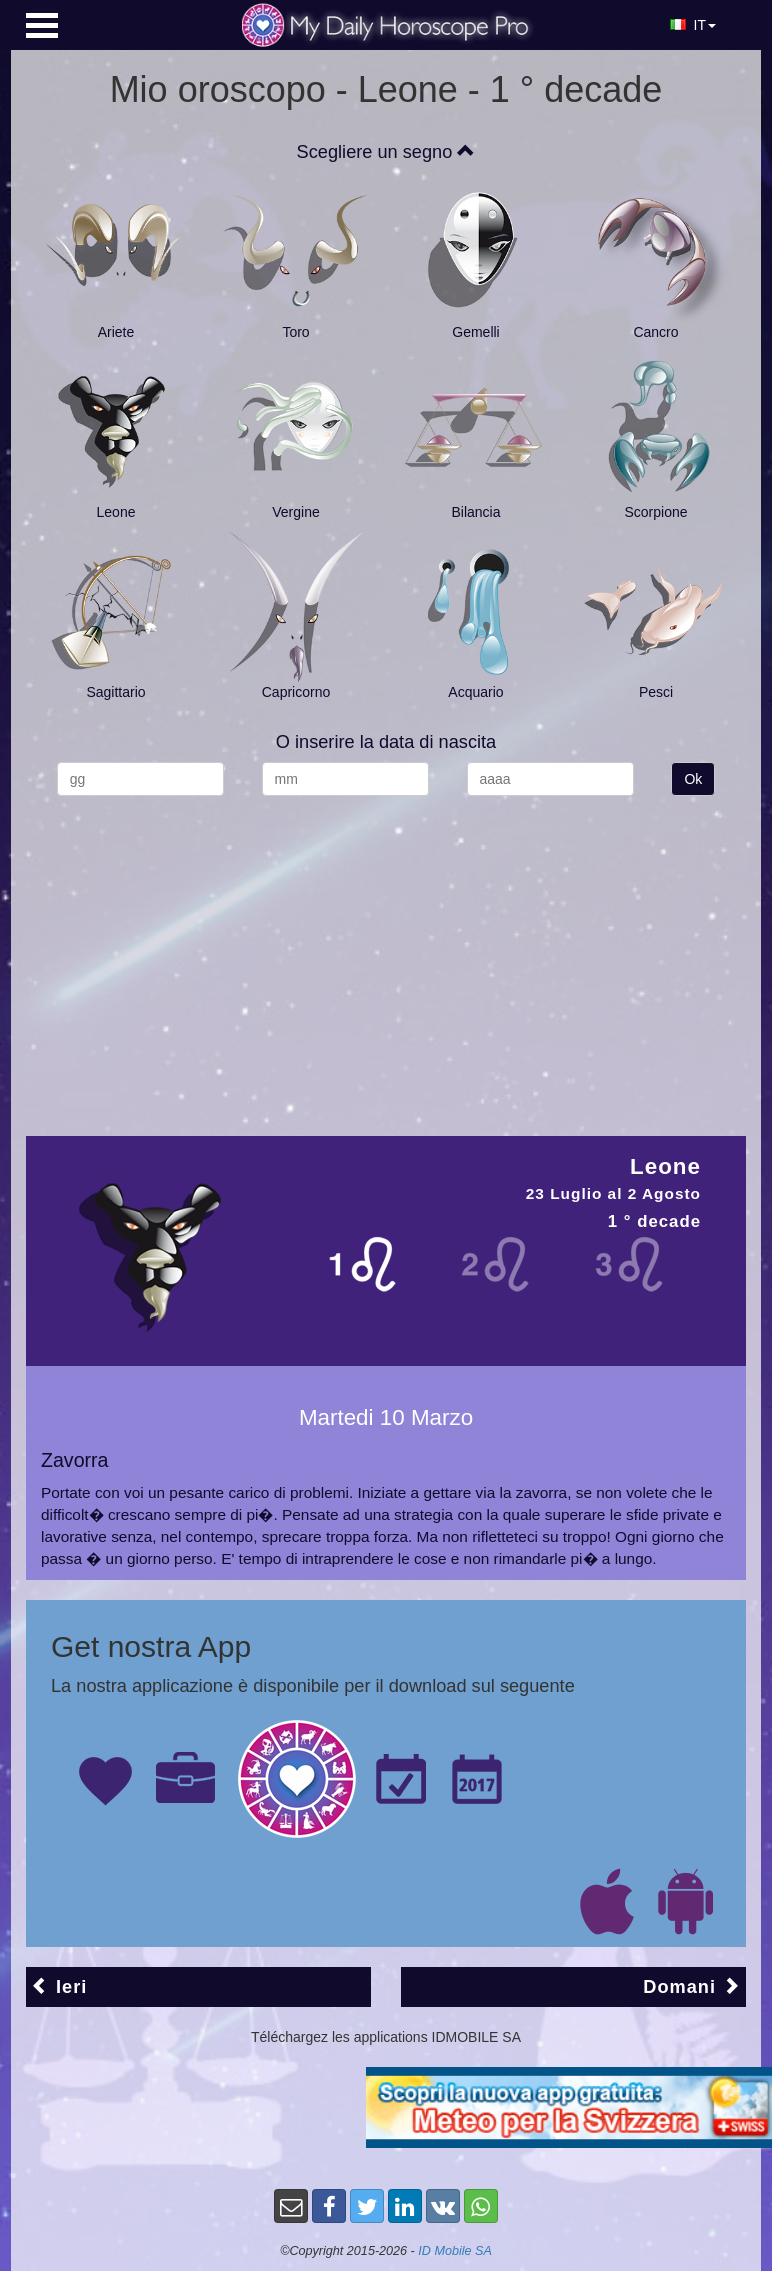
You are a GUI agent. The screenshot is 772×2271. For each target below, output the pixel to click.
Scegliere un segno (386, 152)
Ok (693, 779)
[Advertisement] (386, 956)
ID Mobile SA (455, 2251)
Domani (692, 1986)
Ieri (59, 1986)
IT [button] (693, 25)
